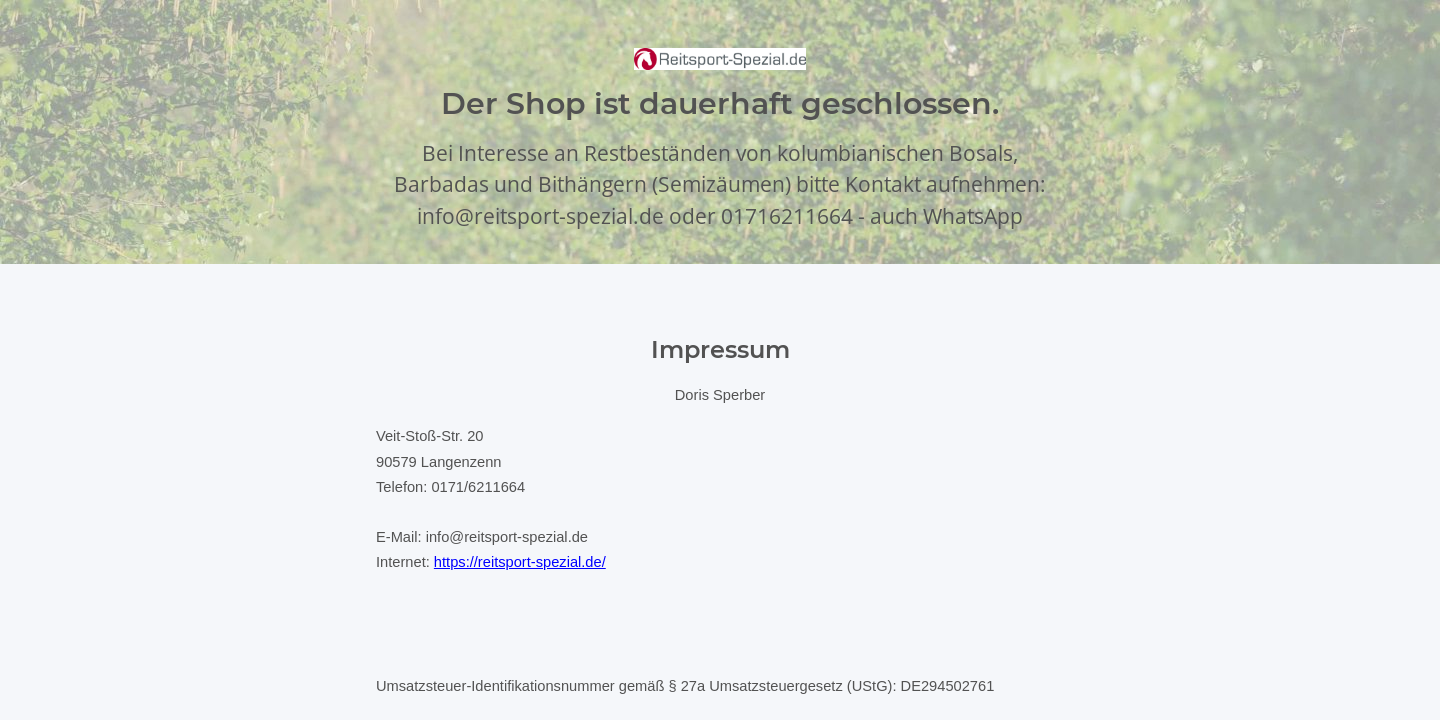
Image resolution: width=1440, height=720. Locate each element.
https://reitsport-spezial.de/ (520, 562)
